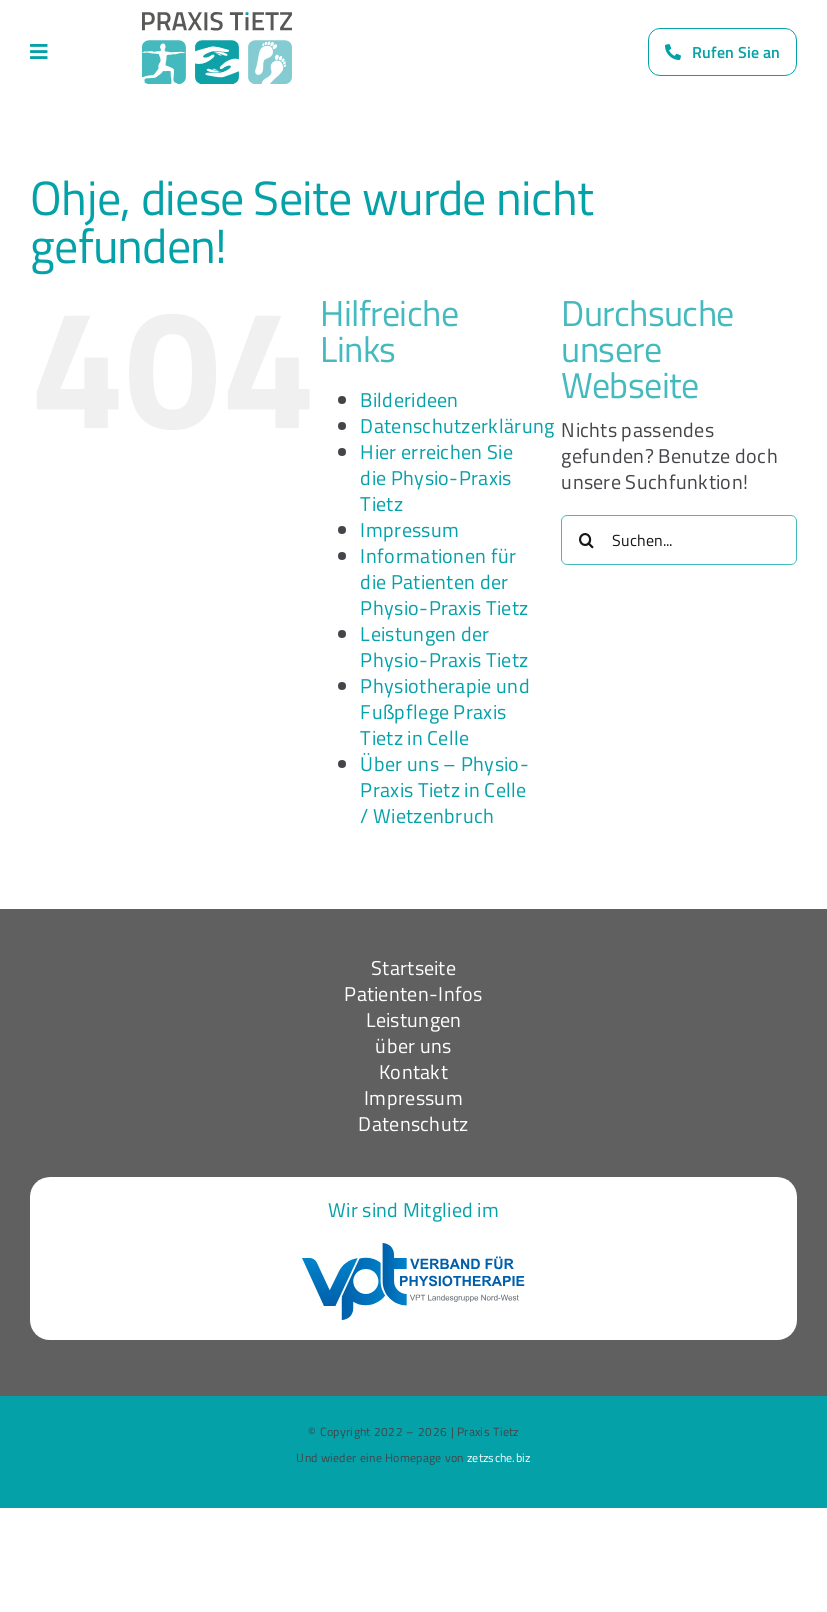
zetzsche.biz (499, 1457)
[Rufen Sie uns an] (722, 52)
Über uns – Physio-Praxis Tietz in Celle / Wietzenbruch (444, 789)
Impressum (409, 529)
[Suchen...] (679, 540)
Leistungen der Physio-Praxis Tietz (444, 646)
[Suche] (586, 540)
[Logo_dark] (217, 21)
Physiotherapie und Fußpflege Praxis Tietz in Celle (444, 711)
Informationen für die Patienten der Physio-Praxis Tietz (444, 581)
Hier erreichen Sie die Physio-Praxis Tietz (436, 477)
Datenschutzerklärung (457, 425)
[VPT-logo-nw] (413, 1252)
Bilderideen (409, 399)
